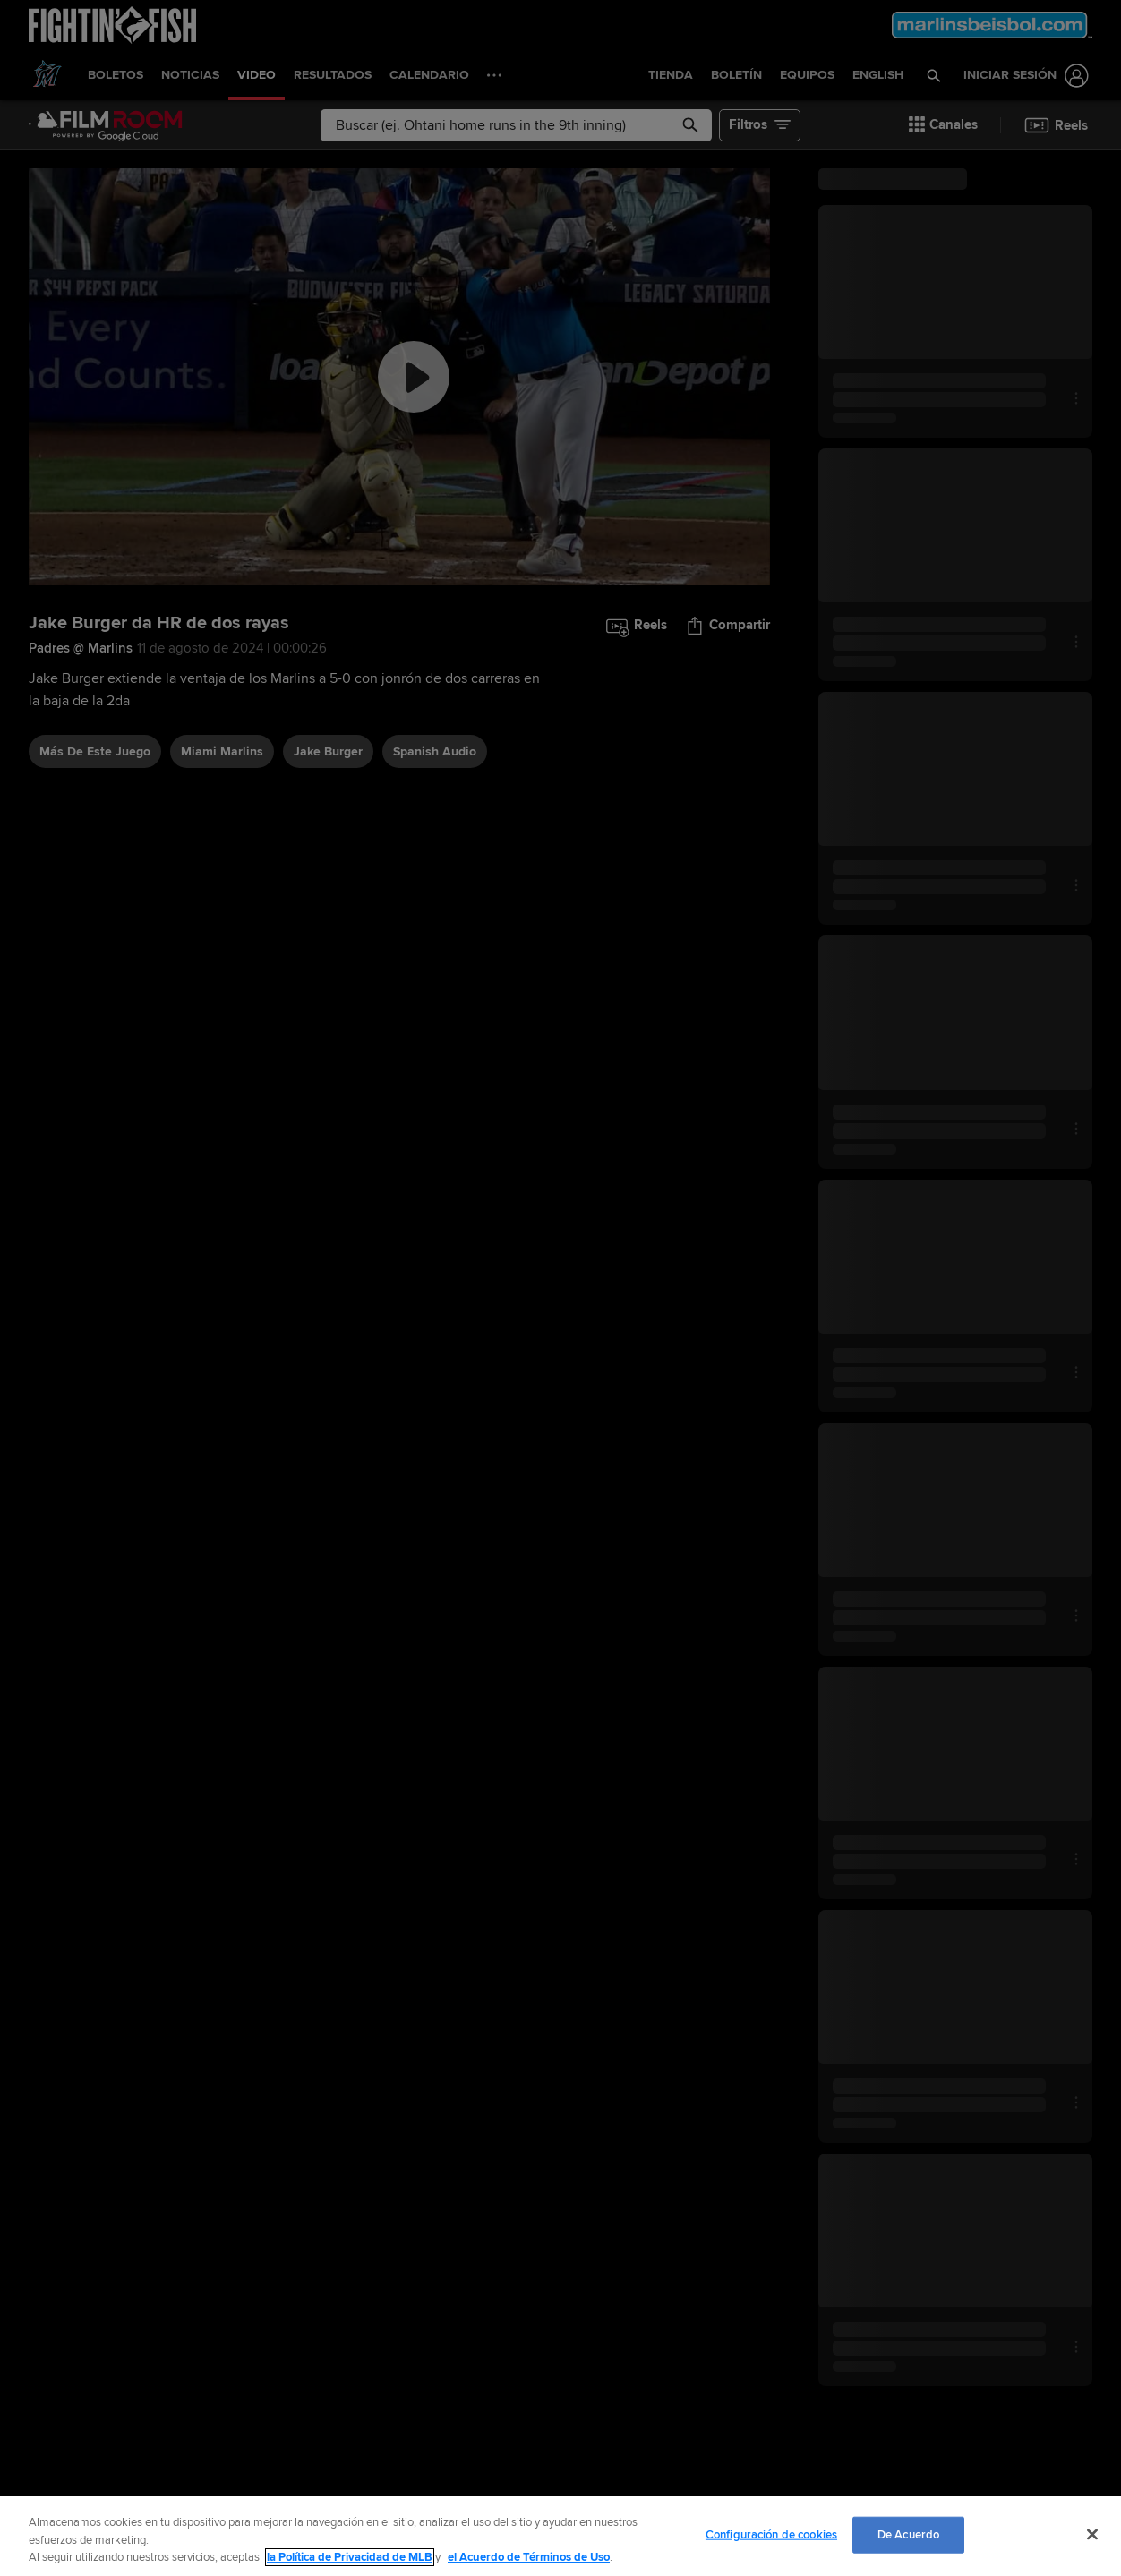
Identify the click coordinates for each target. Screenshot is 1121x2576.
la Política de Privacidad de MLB (349, 2557)
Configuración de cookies (771, 2534)
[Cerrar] (1092, 2534)
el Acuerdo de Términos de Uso (529, 2557)
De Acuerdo (908, 2534)
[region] (560, 2536)
